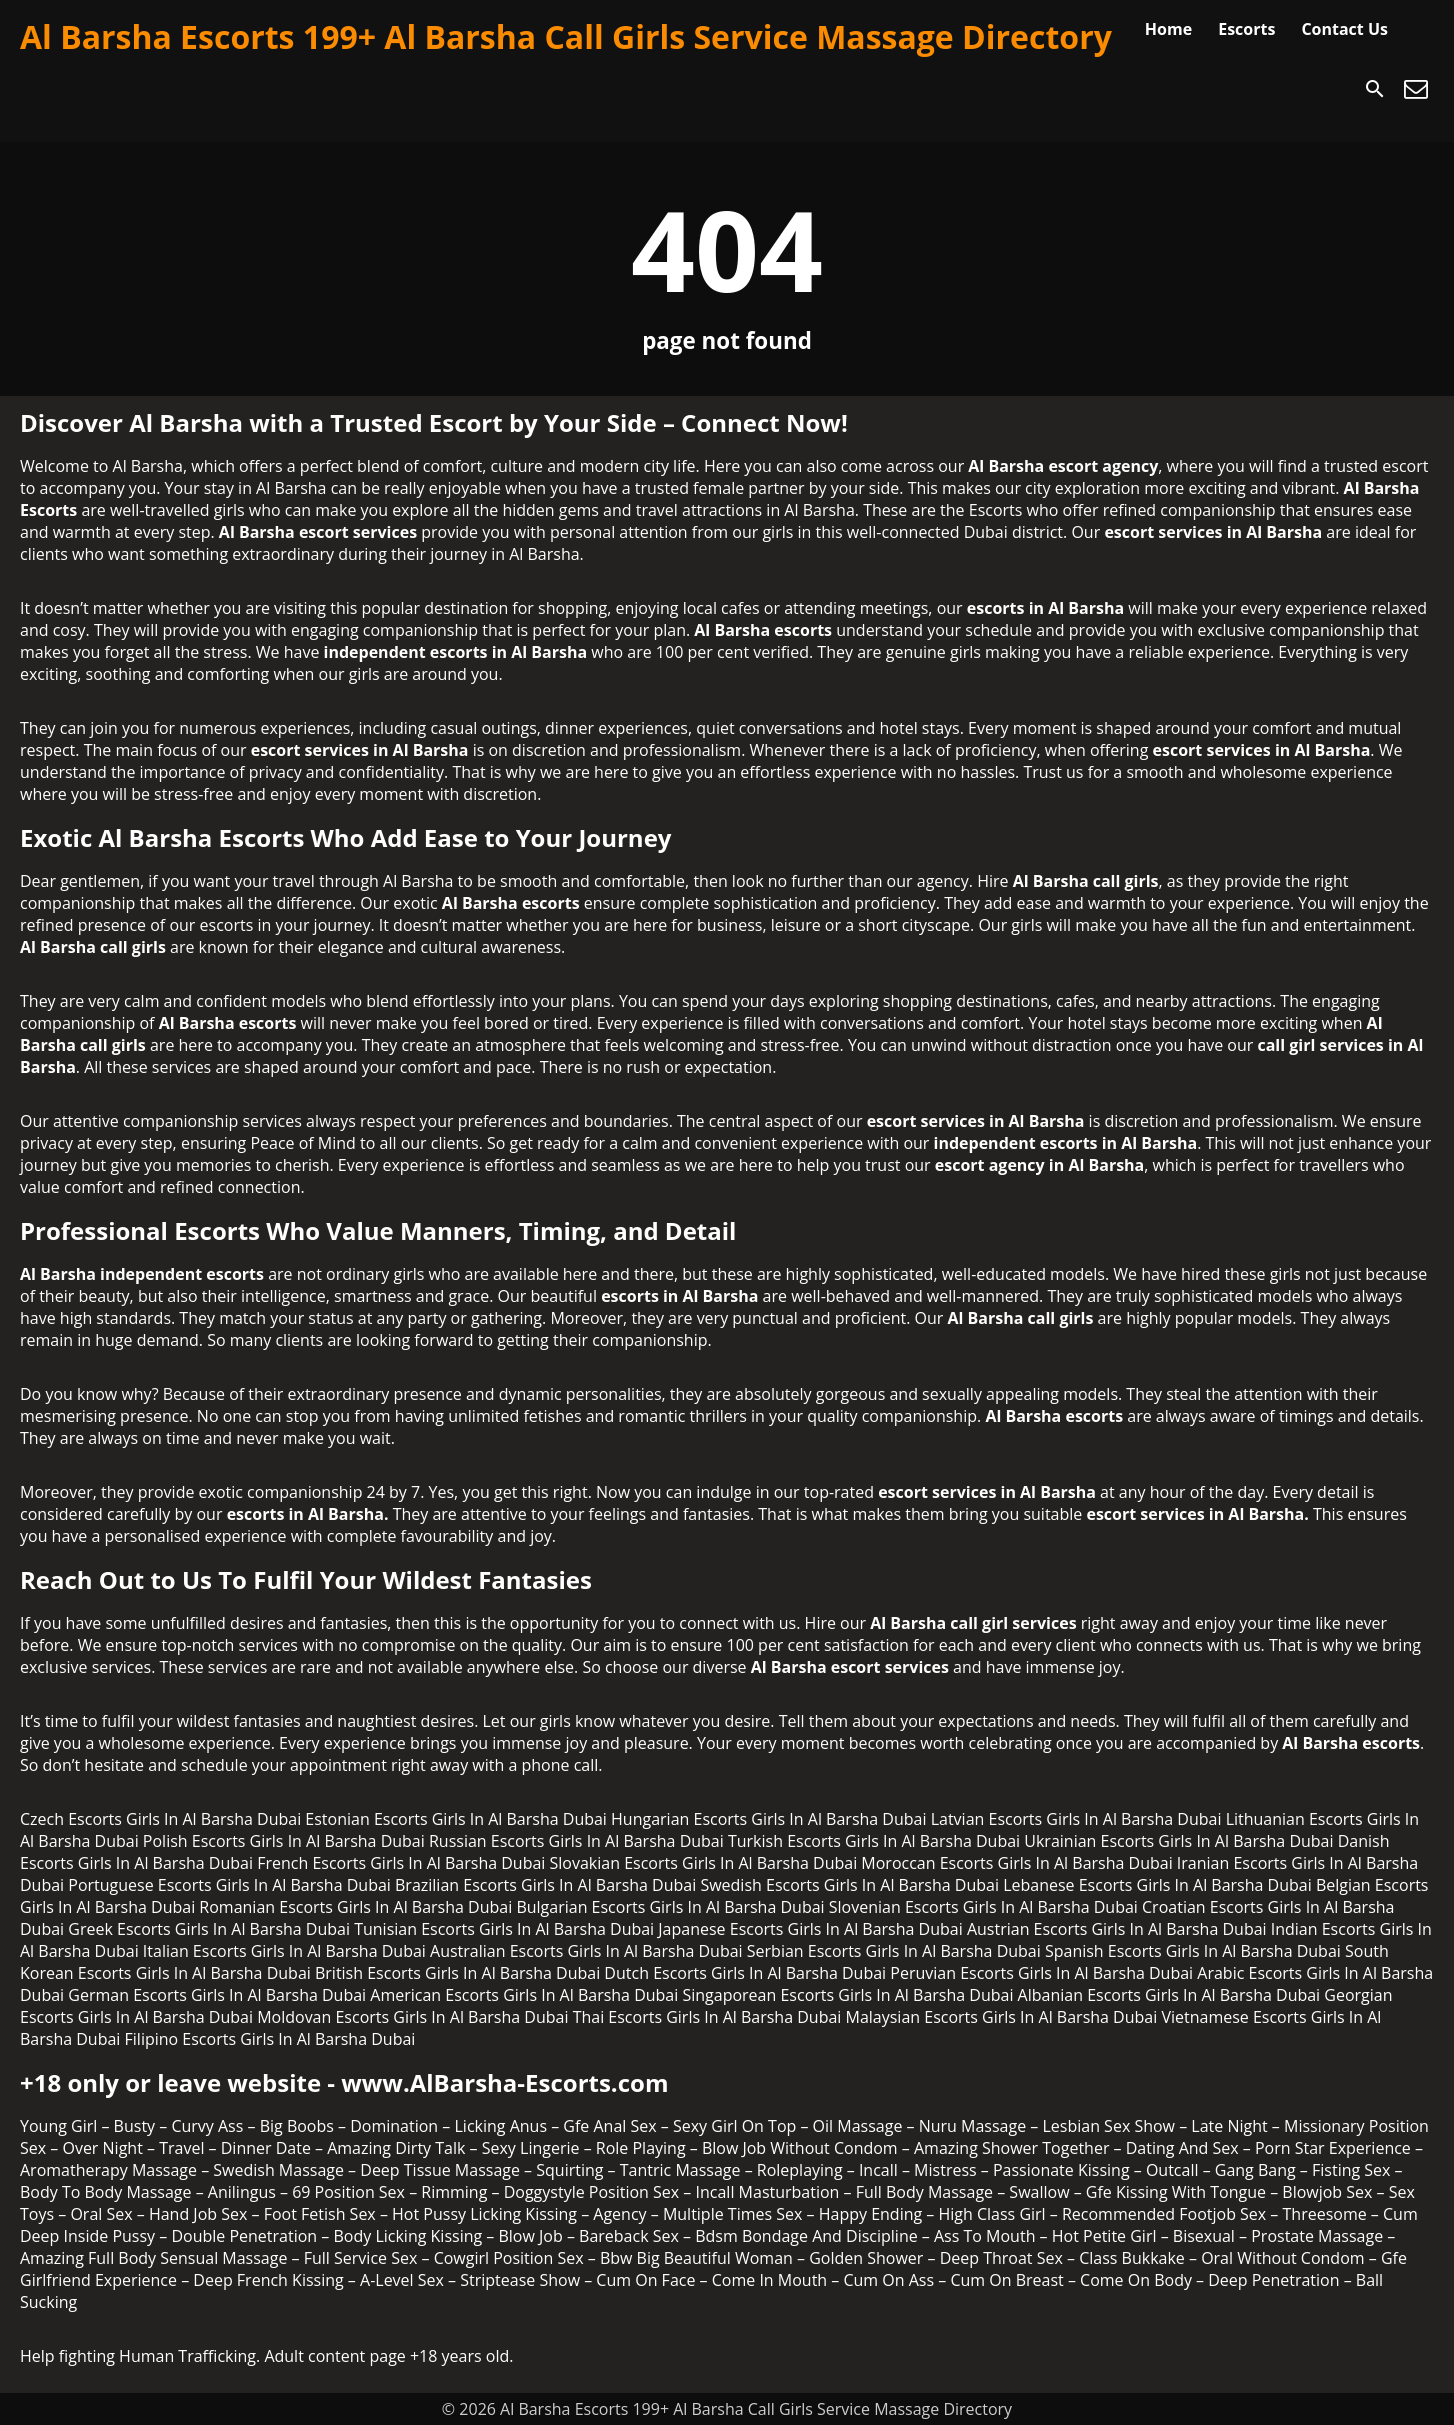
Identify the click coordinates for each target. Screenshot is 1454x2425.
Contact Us (1344, 29)
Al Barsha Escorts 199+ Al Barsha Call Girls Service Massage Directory (566, 36)
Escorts (1246, 29)
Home (1168, 29)
